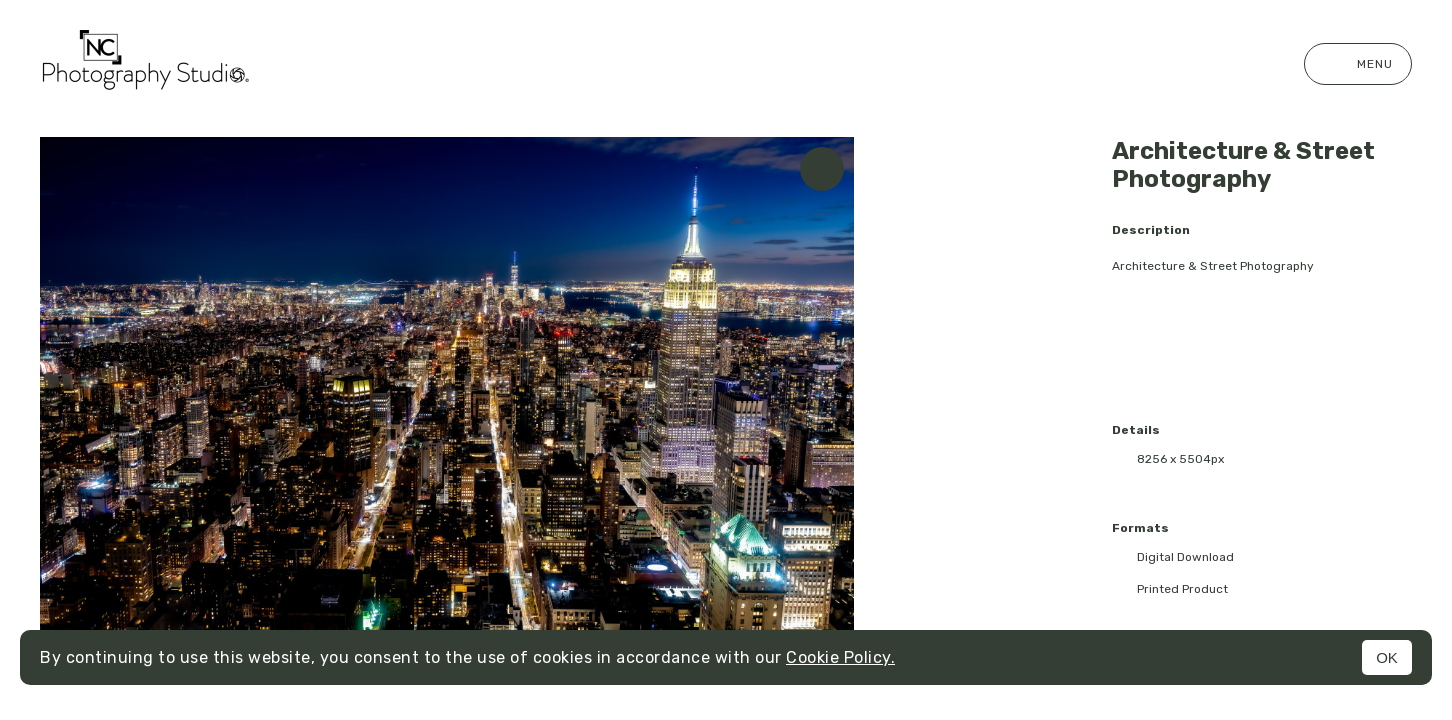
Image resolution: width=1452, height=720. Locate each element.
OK (1387, 657)
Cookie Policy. (840, 657)
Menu (1358, 64)
